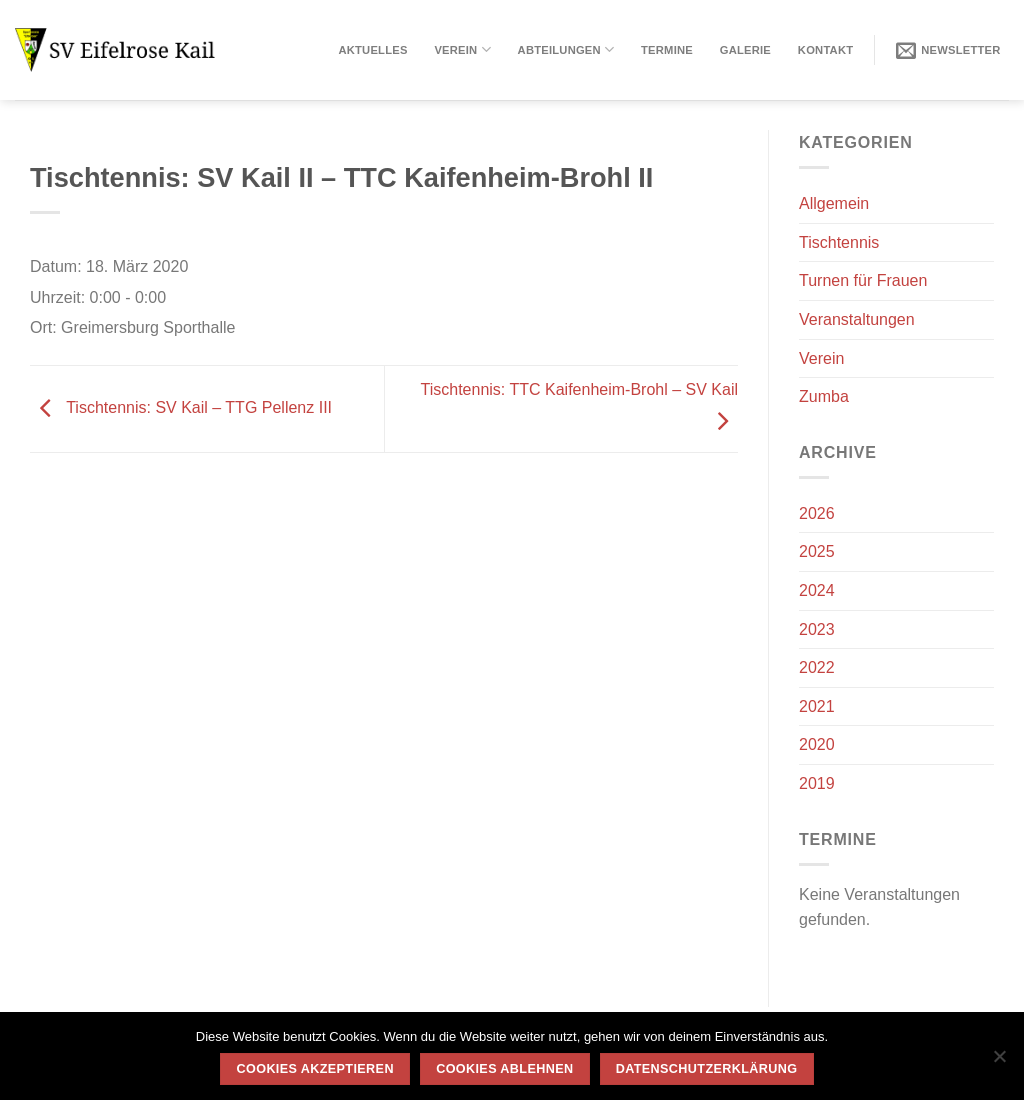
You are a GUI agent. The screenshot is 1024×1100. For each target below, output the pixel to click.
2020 (817, 744)
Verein (462, 49)
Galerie (745, 50)
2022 (817, 667)
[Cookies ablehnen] (999, 1062)
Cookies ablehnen (504, 1069)
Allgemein (834, 203)
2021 (817, 706)
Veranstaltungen (857, 319)
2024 (817, 590)
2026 (817, 513)
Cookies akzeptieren (315, 1069)
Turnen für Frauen (863, 280)
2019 (817, 783)
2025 (817, 551)
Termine (667, 50)
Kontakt (825, 50)
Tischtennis (839, 242)
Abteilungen (566, 49)
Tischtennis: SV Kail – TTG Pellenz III (181, 407)
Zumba (824, 396)
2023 (817, 629)
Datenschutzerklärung (707, 1069)
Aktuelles (372, 50)
